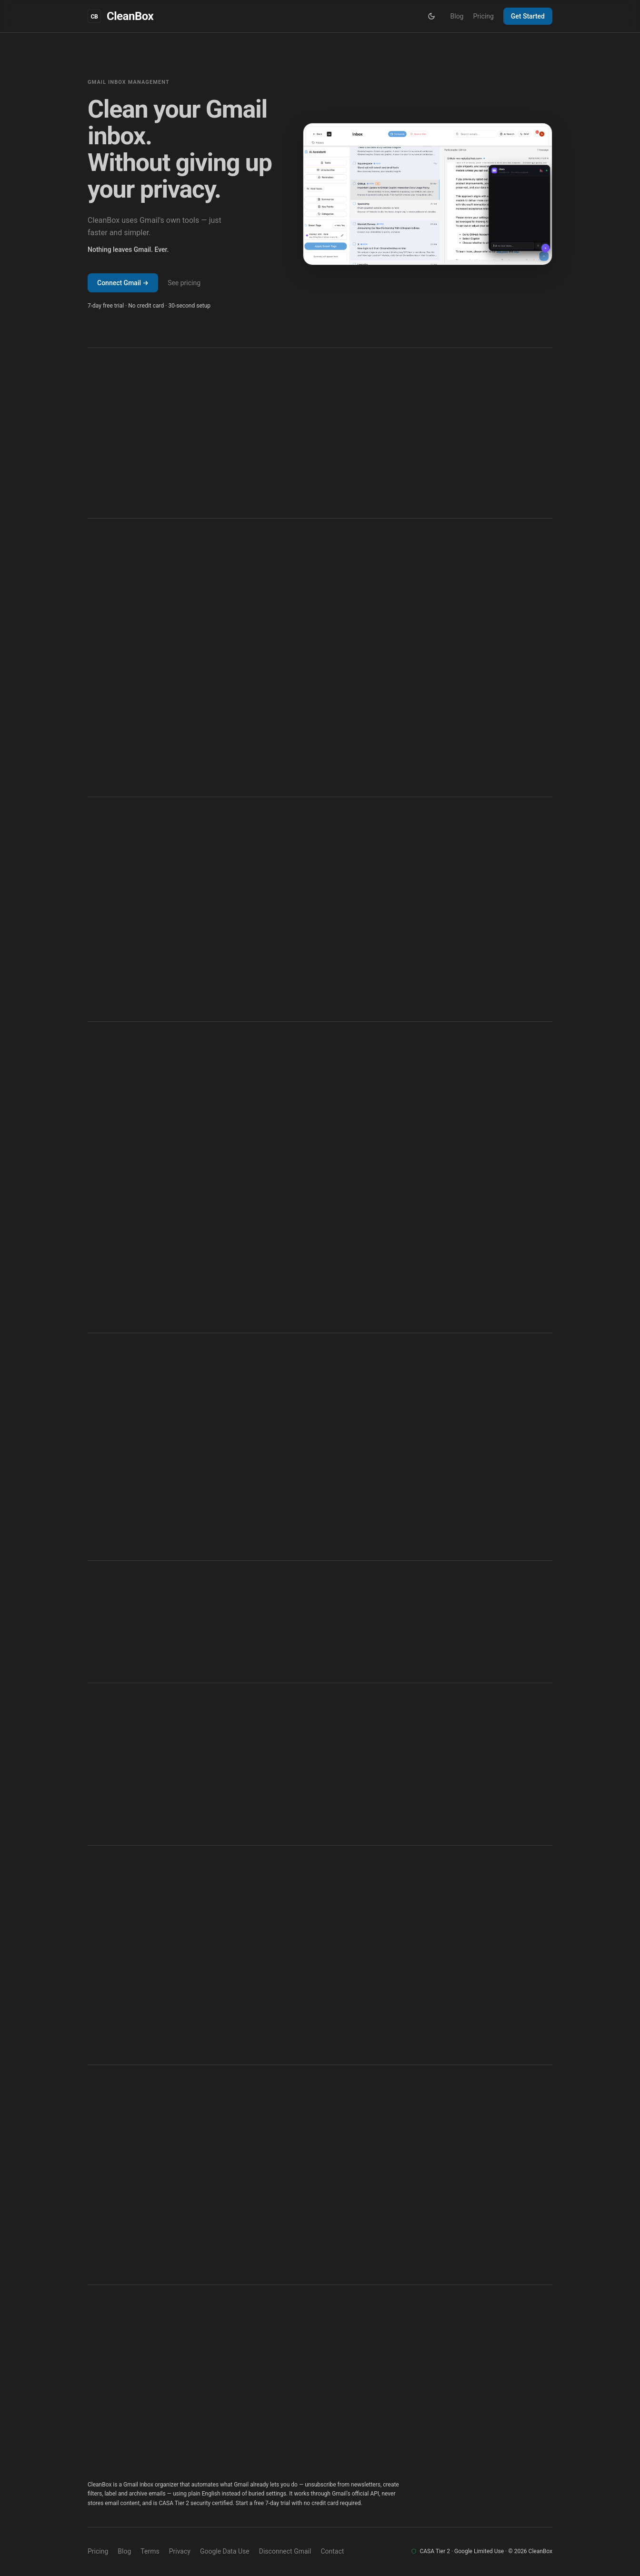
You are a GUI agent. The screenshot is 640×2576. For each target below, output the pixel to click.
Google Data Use (225, 2551)
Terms (149, 2551)
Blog (457, 16)
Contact (332, 2551)
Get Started (528, 16)
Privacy (179, 2551)
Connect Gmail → (123, 283)
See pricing (184, 283)
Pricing (483, 16)
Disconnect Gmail (285, 2551)
